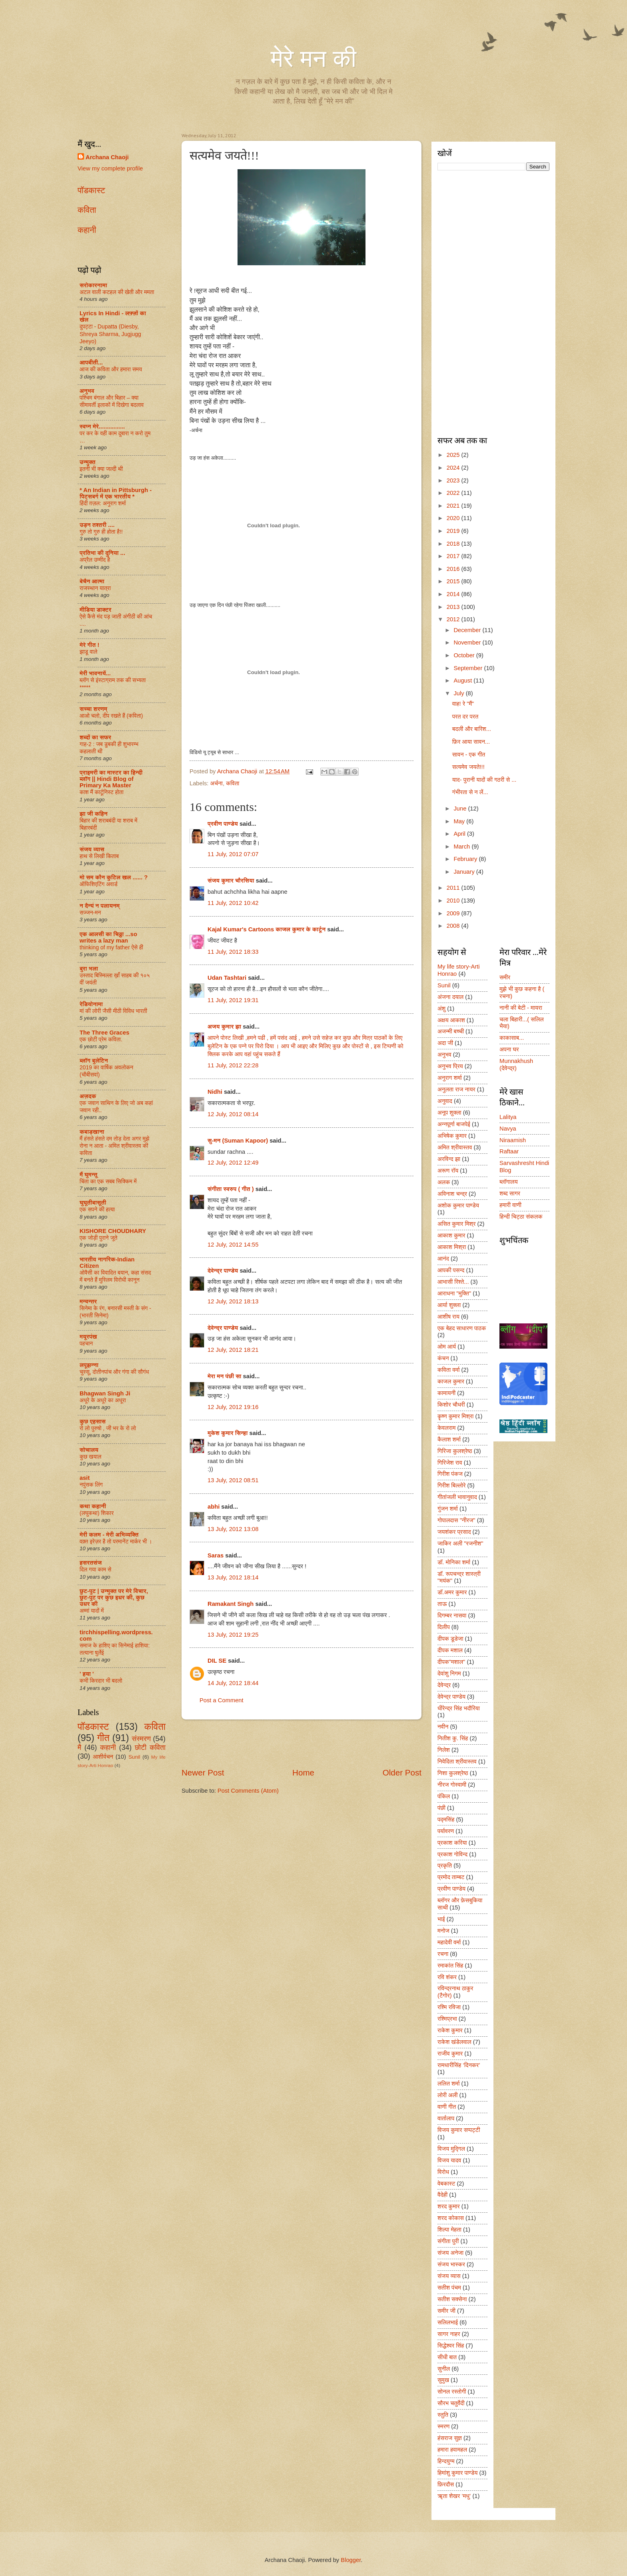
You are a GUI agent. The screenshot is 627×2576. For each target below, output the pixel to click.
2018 (454, 543)
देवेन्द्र (444, 1685)
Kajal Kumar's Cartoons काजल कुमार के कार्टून (266, 929)
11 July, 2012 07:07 (233, 854)
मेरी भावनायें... (95, 673)
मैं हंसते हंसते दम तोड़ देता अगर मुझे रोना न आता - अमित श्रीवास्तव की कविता (114, 1145)
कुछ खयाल (90, 1456)
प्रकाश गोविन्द (452, 1854)
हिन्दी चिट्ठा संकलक (521, 1216)
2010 (454, 900)
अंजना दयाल (450, 997)
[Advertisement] (301, 1743)
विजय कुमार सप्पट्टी (458, 2130)
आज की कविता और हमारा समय (111, 369)
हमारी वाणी (510, 1205)
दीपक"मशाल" (451, 1662)
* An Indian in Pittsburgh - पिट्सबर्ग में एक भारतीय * (116, 493)
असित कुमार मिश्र (456, 1224)
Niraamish (512, 1140)
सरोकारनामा (93, 285)
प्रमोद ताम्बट (450, 1877)
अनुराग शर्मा (449, 1078)
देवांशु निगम (449, 1673)
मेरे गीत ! (89, 645)
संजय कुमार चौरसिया (231, 880)
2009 (454, 913)
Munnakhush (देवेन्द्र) (516, 1064)
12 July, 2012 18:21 (233, 1350)
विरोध (443, 2172)
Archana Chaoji (107, 157)
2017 (454, 556)
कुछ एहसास (93, 1421)
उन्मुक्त (88, 462)
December (467, 630)
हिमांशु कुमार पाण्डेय (457, 2473)
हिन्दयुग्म (446, 2461)
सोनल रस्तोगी (451, 2391)
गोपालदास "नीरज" (456, 1520)
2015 (454, 581)
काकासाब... (511, 1038)
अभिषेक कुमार (452, 1136)
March (462, 846)
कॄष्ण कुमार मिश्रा (455, 1416)
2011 (454, 888)
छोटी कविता (150, 1747)
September (468, 668)
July (459, 693)
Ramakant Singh (231, 1604)
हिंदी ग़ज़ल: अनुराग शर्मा (103, 503)
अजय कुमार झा (224, 1026)
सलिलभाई (447, 2322)
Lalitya (508, 1117)
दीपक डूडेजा (450, 1638)
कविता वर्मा (448, 1370)
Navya (507, 1128)
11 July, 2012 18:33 (233, 952)
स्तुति (442, 2415)
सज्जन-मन (90, 912)
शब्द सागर (509, 1193)
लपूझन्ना (89, 1365)
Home (303, 1772)
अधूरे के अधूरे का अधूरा (103, 1400)
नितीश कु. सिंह (452, 1738)
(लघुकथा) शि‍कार (97, 1513)
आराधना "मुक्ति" (454, 1293)
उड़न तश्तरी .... (97, 525)
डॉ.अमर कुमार (452, 1592)
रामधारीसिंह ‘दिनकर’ (458, 2065)
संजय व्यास (92, 849)
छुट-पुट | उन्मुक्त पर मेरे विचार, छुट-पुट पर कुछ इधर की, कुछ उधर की (114, 1597)
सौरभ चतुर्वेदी (451, 2403)
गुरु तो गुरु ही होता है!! (101, 531)
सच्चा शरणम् (93, 709)
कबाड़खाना (92, 1132)
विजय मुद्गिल (451, 2149)
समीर (504, 977)
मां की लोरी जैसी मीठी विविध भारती (113, 1011)
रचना (442, 1954)
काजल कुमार (450, 1381)
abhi (214, 1506)
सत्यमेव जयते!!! (468, 767)
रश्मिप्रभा (447, 2019)
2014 (454, 594)
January (464, 872)
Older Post (402, 1772)
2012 (454, 619)
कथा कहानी (93, 1506)
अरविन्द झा (448, 1159)
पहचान (86, 1343)
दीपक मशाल (450, 1650)
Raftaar (509, 1151)
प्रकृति (444, 1865)
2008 (454, 926)
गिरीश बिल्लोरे (451, 1485)
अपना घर (509, 1049)
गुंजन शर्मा (447, 1508)
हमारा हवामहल (452, 2449)
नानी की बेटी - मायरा (520, 1008)
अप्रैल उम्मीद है (95, 559)
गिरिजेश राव (449, 1462)
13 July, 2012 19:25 (233, 1634)
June (460, 808)
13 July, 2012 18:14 (233, 1577)
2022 (454, 493)
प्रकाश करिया (452, 1842)
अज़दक (88, 1096)
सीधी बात (447, 2357)
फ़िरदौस (445, 2484)
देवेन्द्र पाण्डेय (223, 1270)
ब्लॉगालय (508, 1182)
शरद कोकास (450, 2218)
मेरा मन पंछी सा (225, 1376)
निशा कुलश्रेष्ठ (452, 1773)
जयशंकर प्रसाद (454, 1532)
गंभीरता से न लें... (470, 792)
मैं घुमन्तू (88, 1174)
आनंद (443, 1258)
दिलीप (443, 1627)
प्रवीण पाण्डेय (223, 824)
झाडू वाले (88, 652)
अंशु (441, 1008)
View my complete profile (110, 168)
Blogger (351, 2560)
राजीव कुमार (450, 2053)
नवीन (442, 1726)
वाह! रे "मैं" (463, 704)
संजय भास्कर (451, 2264)
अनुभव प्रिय (450, 1066)
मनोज (443, 1930)
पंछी (441, 1808)
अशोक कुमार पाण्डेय (458, 1205)
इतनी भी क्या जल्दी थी (101, 469)
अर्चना (216, 783)
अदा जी (445, 1043)
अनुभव (87, 391)
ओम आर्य (446, 1346)
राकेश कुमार (450, 2030)
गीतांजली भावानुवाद (457, 1497)
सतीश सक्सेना (452, 2299)
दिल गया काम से (95, 1569)
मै (79, 1747)
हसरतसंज (91, 1562)
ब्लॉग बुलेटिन (94, 1060)
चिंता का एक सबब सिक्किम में (108, 1181)
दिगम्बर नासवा (451, 1615)
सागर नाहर (448, 2334)
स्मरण (443, 2426)
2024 (454, 467)
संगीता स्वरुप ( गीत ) (231, 1189)
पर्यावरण (445, 1831)
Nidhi (215, 1092)
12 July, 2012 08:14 (233, 1114)
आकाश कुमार (451, 1235)
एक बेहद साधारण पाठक (461, 1328)
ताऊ (442, 1604)
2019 (454, 531)
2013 (454, 607)
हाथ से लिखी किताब (99, 856)
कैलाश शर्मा (449, 1439)
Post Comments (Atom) (248, 1790)
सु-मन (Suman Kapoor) (238, 1140)
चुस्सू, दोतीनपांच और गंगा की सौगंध (114, 1372)
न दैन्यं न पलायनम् (100, 906)
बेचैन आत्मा (92, 581)
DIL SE (217, 1660)
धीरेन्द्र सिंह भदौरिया (458, 1708)
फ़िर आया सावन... (471, 742)
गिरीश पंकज (450, 1474)
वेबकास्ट (446, 2183)
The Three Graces (104, 1032)
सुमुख (443, 2380)
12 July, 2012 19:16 (233, 1407)
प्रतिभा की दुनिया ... (102, 553)
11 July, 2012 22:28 (233, 1065)
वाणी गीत (446, 2107)
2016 (454, 569)
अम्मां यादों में (92, 1610)
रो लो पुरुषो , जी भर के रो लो (108, 1428)
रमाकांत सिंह (450, 1965)
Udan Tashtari (227, 978)
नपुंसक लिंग (91, 1484)
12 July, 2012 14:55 (233, 1244)
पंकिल (443, 1796)
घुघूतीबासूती (93, 1202)
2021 (454, 505)
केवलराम (446, 1428)
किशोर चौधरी (451, 1404)
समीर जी (446, 2311)
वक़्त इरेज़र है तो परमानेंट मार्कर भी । (116, 1541)
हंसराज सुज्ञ (449, 2438)
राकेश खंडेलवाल (454, 2042)
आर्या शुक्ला (449, 1305)
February (466, 859)
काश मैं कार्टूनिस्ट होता (102, 792)
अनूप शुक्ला (449, 1112)
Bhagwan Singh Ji (105, 1393)
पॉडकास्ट (91, 190)
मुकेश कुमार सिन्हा (228, 1433)
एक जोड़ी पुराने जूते (98, 1238)
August (463, 680)
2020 (454, 518)
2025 (454, 455)
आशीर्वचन (103, 1756)
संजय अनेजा (450, 2253)
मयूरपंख (88, 1336)
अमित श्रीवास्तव (454, 1147)
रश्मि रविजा (449, 2007)
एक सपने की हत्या (97, 1209)
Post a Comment (222, 1700)
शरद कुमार (448, 2206)
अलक (443, 1182)
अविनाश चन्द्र (452, 1194)
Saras (216, 1555)
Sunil (134, 1757)
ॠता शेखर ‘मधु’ (454, 2496)
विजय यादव (449, 2160)
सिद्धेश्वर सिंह (450, 2345)
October (464, 655)
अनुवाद (444, 1101)
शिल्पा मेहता (449, 2229)
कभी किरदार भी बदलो (101, 1680)
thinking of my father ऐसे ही (111, 947)
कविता (232, 783)
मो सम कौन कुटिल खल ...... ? (114, 877)
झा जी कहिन (94, 814)
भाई (441, 1919)
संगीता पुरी (448, 2241)
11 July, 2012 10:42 (233, 903)
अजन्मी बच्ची (450, 1031)
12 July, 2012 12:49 (233, 1162)
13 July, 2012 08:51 (233, 1480)
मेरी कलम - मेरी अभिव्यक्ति (109, 1534)
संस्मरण (141, 1739)
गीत (103, 1738)
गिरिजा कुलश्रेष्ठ (454, 1451)
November (467, 642)
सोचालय (89, 1450)
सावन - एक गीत (468, 754)
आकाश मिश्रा (451, 1247)
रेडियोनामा (91, 1004)
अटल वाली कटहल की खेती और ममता (117, 292)
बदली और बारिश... (471, 729)
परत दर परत (465, 716)
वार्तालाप (445, 2118)
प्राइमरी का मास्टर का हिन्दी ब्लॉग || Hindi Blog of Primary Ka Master (111, 779)
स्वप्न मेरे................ (102, 426)
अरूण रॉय (447, 1170)
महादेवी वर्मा (449, 1942)
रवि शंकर (447, 1977)
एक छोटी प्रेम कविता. (101, 1039)
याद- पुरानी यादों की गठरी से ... (484, 780)
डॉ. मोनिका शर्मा (453, 1562)
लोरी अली (447, 2095)
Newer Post (203, 1772)
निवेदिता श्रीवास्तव (457, 1761)
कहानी (87, 229)
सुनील (443, 2369)
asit (85, 1478)
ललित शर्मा (448, 2083)
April (460, 834)
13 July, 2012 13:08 (233, 1529)
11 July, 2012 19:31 (233, 1000)
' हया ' (87, 1674)
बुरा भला (89, 968)
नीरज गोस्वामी (451, 1784)
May (459, 821)
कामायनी (446, 1393)
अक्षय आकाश (451, 1020)
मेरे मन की (313, 58)
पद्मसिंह (445, 1819)
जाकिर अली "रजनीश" (460, 1543)
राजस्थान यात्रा (95, 588)
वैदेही (442, 2195)
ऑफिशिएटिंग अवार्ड (99, 884)
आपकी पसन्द (450, 1270)
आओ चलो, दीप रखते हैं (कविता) (111, 716)
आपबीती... (91, 362)
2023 (454, 480)
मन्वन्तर (88, 1301)
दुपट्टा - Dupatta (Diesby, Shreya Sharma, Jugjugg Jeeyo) (110, 333)
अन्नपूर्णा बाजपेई (453, 1124)
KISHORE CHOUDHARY (113, 1231)
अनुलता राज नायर (456, 1089)
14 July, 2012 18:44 (233, 1683)
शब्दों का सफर (95, 737)
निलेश (443, 1750)
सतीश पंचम (449, 2287)
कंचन (443, 1358)
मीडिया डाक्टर (96, 609)
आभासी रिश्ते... (453, 1282)
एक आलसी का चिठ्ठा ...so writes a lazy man (108, 937)
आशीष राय (448, 1316)
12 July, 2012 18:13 (233, 1301)
